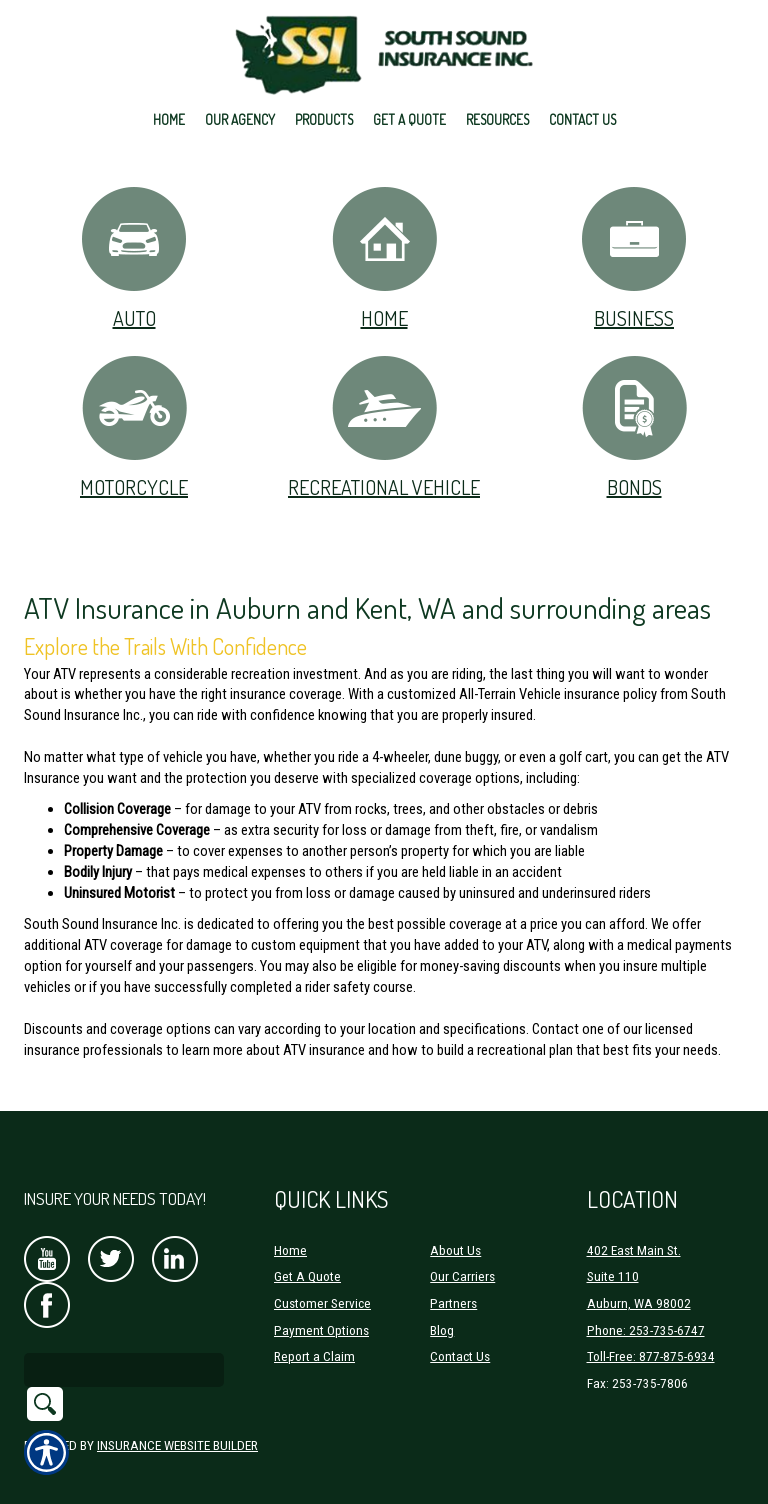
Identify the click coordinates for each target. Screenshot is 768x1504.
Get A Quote (307, 1251)
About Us (455, 1224)
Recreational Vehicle (384, 426)
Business (634, 257)
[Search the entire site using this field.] (124, 1344)
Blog (442, 1304)
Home (384, 257)
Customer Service (322, 1278)
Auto (134, 257)
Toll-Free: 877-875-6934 (651, 1331)
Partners (453, 1278)
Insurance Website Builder (177, 1419)
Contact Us (460, 1331)
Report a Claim (314, 1331)
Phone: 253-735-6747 (646, 1304)
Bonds (634, 426)
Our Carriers (462, 1251)
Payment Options (321, 1304)
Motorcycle (134, 426)
